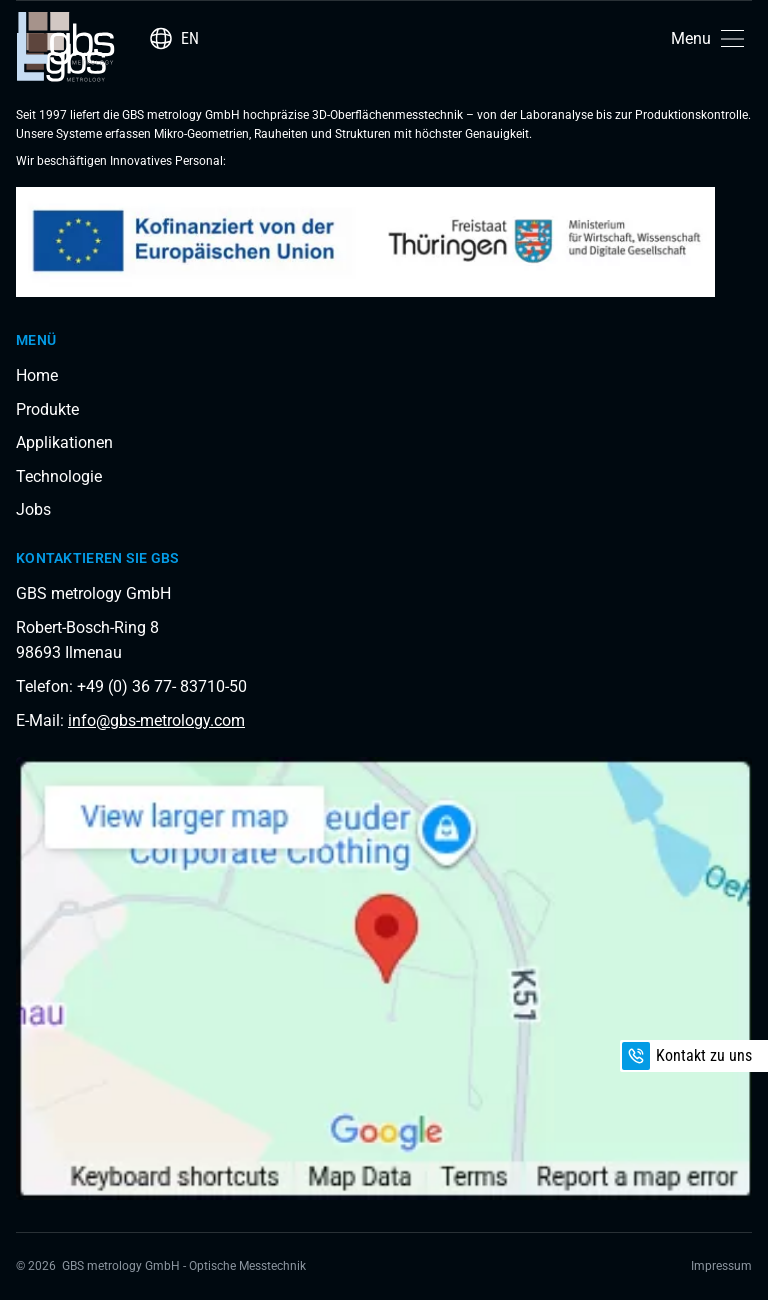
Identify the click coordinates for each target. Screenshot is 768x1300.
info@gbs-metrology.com (156, 720)
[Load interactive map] (384, 978)
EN (190, 38)
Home (37, 375)
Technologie (59, 476)
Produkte (47, 409)
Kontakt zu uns (687, 1056)
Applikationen (64, 442)
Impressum (721, 1266)
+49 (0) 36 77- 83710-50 (162, 686)
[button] (711, 38)
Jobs (33, 509)
